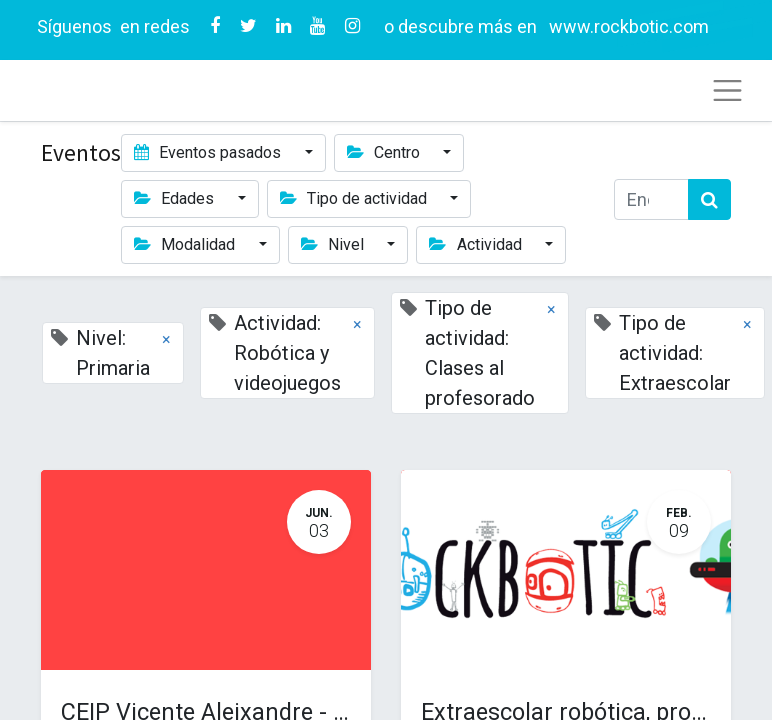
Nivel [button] (334, 244)
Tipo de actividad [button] (355, 198)
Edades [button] (176, 198)
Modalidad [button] (186, 244)
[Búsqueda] (709, 199)
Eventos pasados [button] (209, 152)
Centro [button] (385, 152)
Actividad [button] (477, 244)
